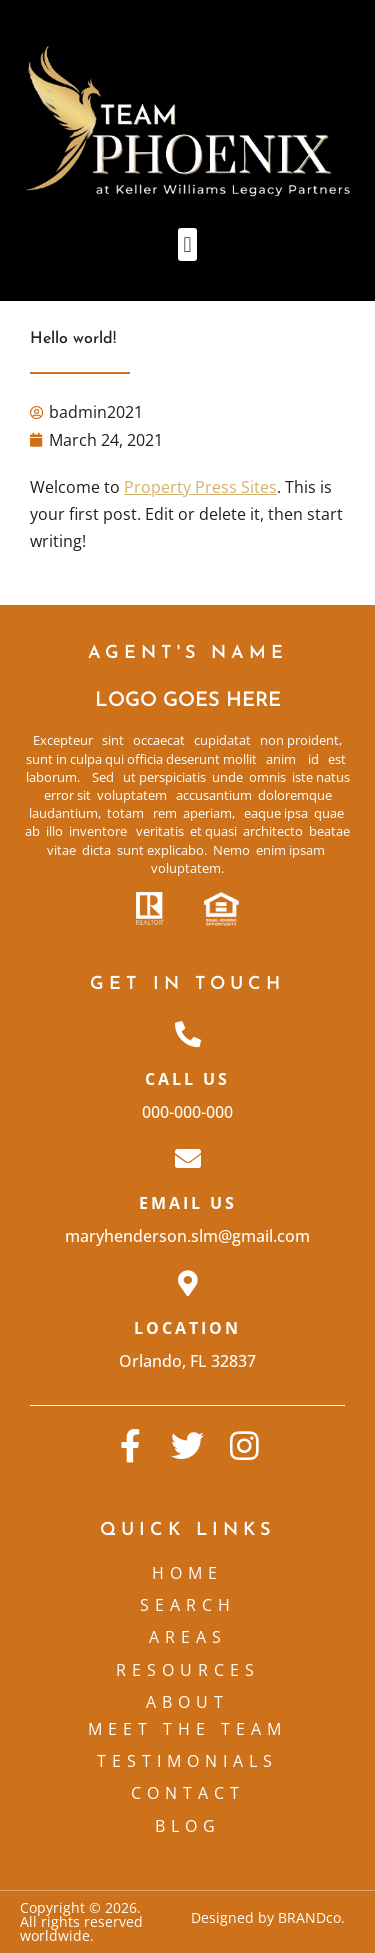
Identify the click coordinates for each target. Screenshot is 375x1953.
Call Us (187, 1079)
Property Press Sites (200, 487)
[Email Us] (188, 1158)
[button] (187, 244)
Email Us (188, 1203)
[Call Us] (188, 1034)
